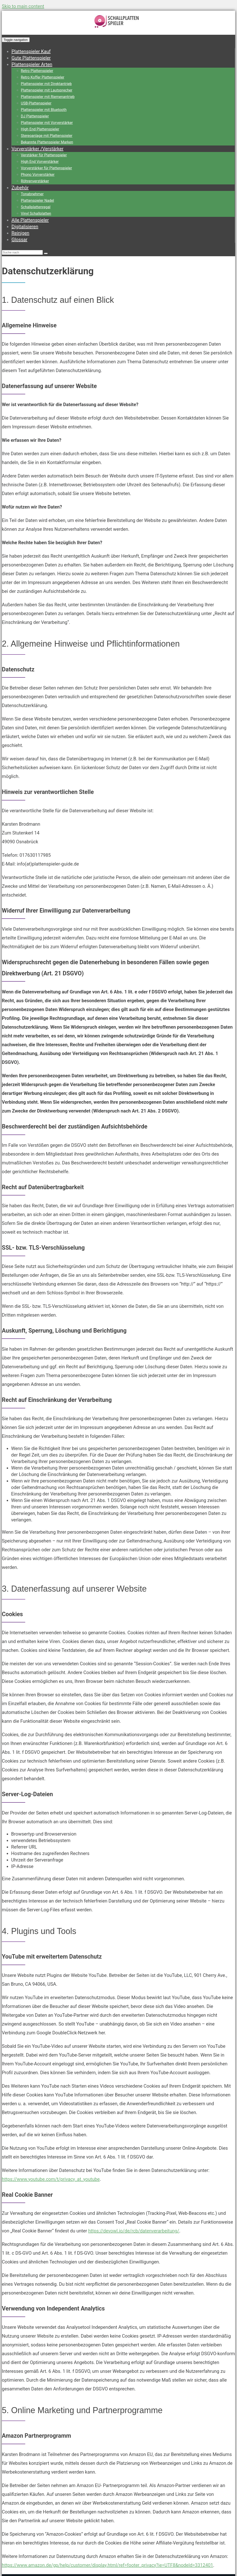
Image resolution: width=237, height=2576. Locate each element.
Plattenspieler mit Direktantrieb (46, 84)
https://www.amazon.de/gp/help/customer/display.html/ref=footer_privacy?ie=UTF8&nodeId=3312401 (107, 2565)
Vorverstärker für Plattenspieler (46, 168)
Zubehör (20, 187)
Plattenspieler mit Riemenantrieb (48, 97)
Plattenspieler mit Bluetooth (44, 109)
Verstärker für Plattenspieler (44, 155)
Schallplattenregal (35, 207)
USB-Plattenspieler (36, 103)
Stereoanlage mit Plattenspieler (46, 135)
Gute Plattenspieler (31, 58)
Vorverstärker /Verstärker (37, 149)
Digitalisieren (25, 226)
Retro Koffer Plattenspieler (42, 77)
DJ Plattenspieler (35, 116)
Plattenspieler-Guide (51, 39)
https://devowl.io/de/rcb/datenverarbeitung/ (133, 2231)
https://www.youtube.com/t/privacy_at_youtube (51, 2179)
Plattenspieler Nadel (37, 200)
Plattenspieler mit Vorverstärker (47, 122)
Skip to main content (23, 6)
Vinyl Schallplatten (36, 213)
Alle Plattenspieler (30, 220)
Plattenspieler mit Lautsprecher (46, 90)
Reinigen (20, 233)
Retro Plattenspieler (37, 71)
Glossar (19, 239)
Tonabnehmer (32, 194)
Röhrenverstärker (35, 181)
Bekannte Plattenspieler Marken (47, 142)
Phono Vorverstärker (38, 174)
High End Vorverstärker (40, 161)
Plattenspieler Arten (32, 64)
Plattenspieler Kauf (31, 51)
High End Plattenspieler (40, 129)
